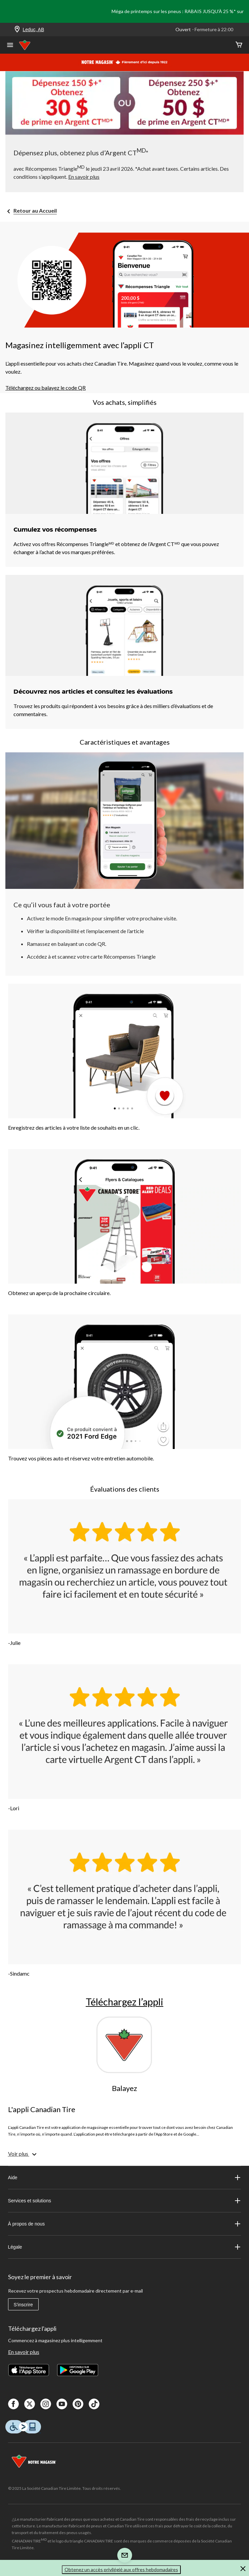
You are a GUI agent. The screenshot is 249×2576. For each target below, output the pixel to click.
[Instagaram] (45, 2404)
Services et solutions (124, 2200)
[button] (243, 2569)
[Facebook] (13, 2404)
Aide (124, 2177)
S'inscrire (23, 2304)
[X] (29, 2404)
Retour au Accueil (35, 210)
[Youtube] (61, 2404)
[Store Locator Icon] (17, 30)
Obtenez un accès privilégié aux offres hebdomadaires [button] (121, 2569)
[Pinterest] (78, 2404)
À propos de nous (124, 2223)
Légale (124, 2247)
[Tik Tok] (94, 2404)
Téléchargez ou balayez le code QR (45, 387)
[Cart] (239, 45)
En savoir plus (23, 2352)
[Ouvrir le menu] (10, 45)
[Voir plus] (23, 2154)
